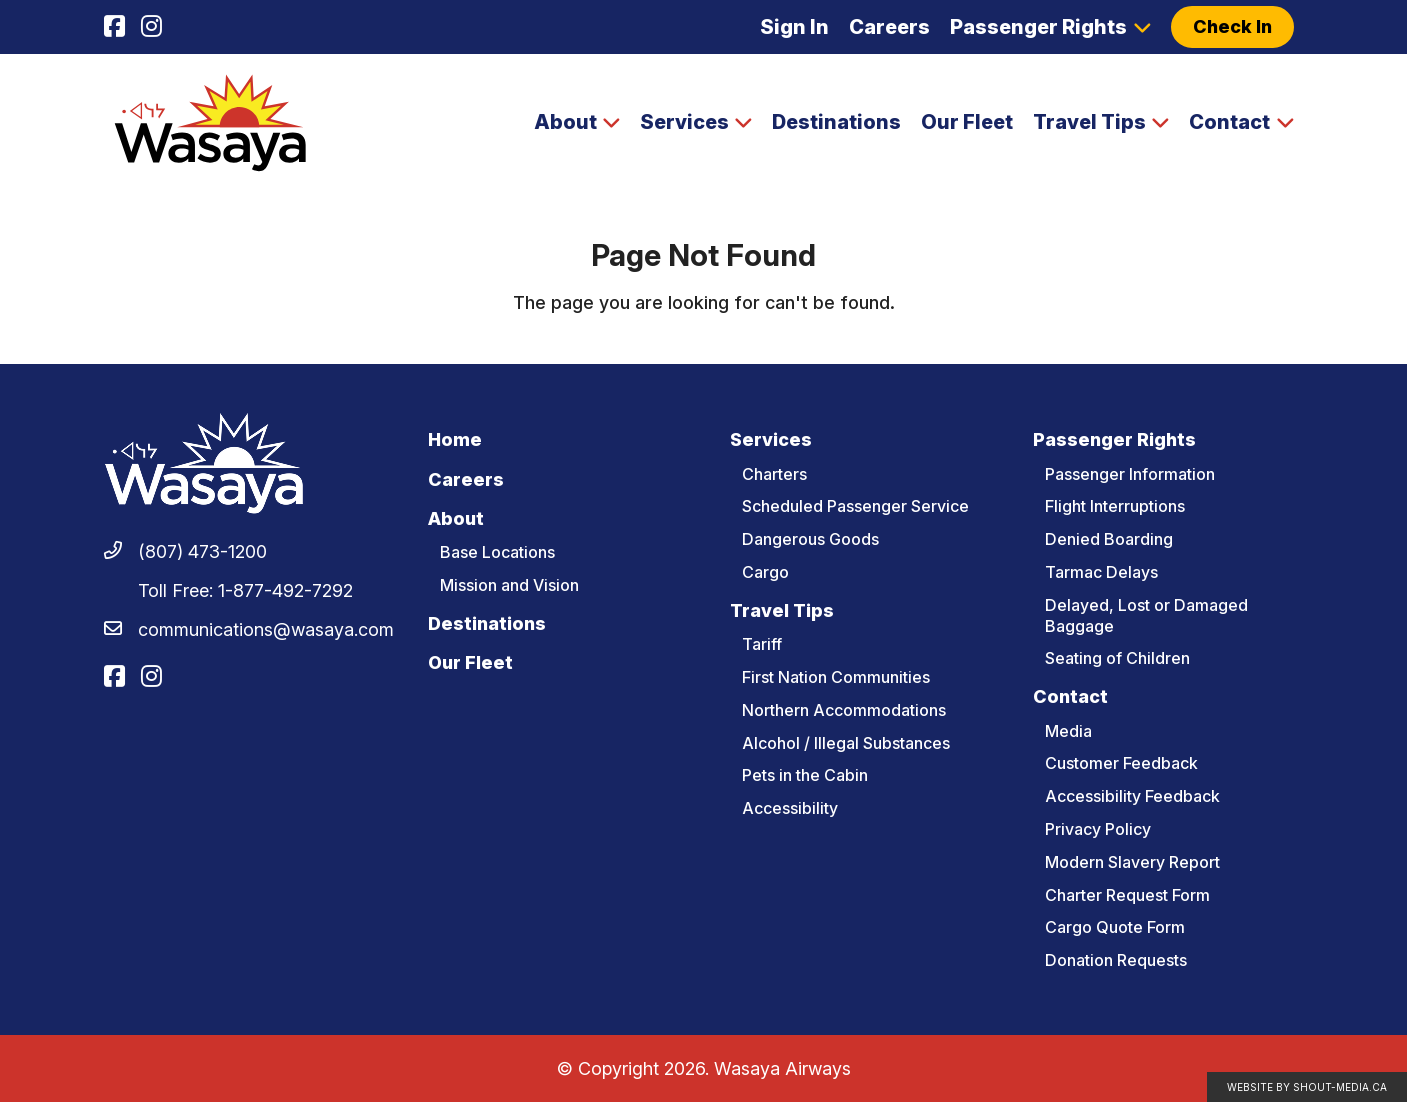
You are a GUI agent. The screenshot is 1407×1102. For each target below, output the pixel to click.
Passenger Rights (1038, 27)
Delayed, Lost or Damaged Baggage (1146, 615)
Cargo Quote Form (1115, 927)
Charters (774, 474)
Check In (1232, 26)
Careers (889, 27)
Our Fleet (967, 122)
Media (1068, 731)
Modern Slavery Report (1132, 862)
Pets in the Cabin (805, 775)
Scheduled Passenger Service (855, 506)
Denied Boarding (1109, 539)
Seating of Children (1117, 658)
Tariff (762, 644)
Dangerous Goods (810, 539)
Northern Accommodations (844, 710)
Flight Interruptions (1115, 506)
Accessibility (790, 808)
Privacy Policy (1098, 829)
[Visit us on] (114, 27)
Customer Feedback (1121, 763)
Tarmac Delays (1101, 572)
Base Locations (497, 552)
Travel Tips (1089, 122)
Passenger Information (1130, 474)
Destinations (836, 122)
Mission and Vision (509, 585)
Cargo (765, 572)
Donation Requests (1116, 960)
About (565, 122)
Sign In (794, 27)
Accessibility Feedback (1132, 796)
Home (455, 439)
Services (684, 122)
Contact (1229, 122)
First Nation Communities (836, 677)
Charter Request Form (1127, 895)
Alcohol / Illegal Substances (846, 743)
